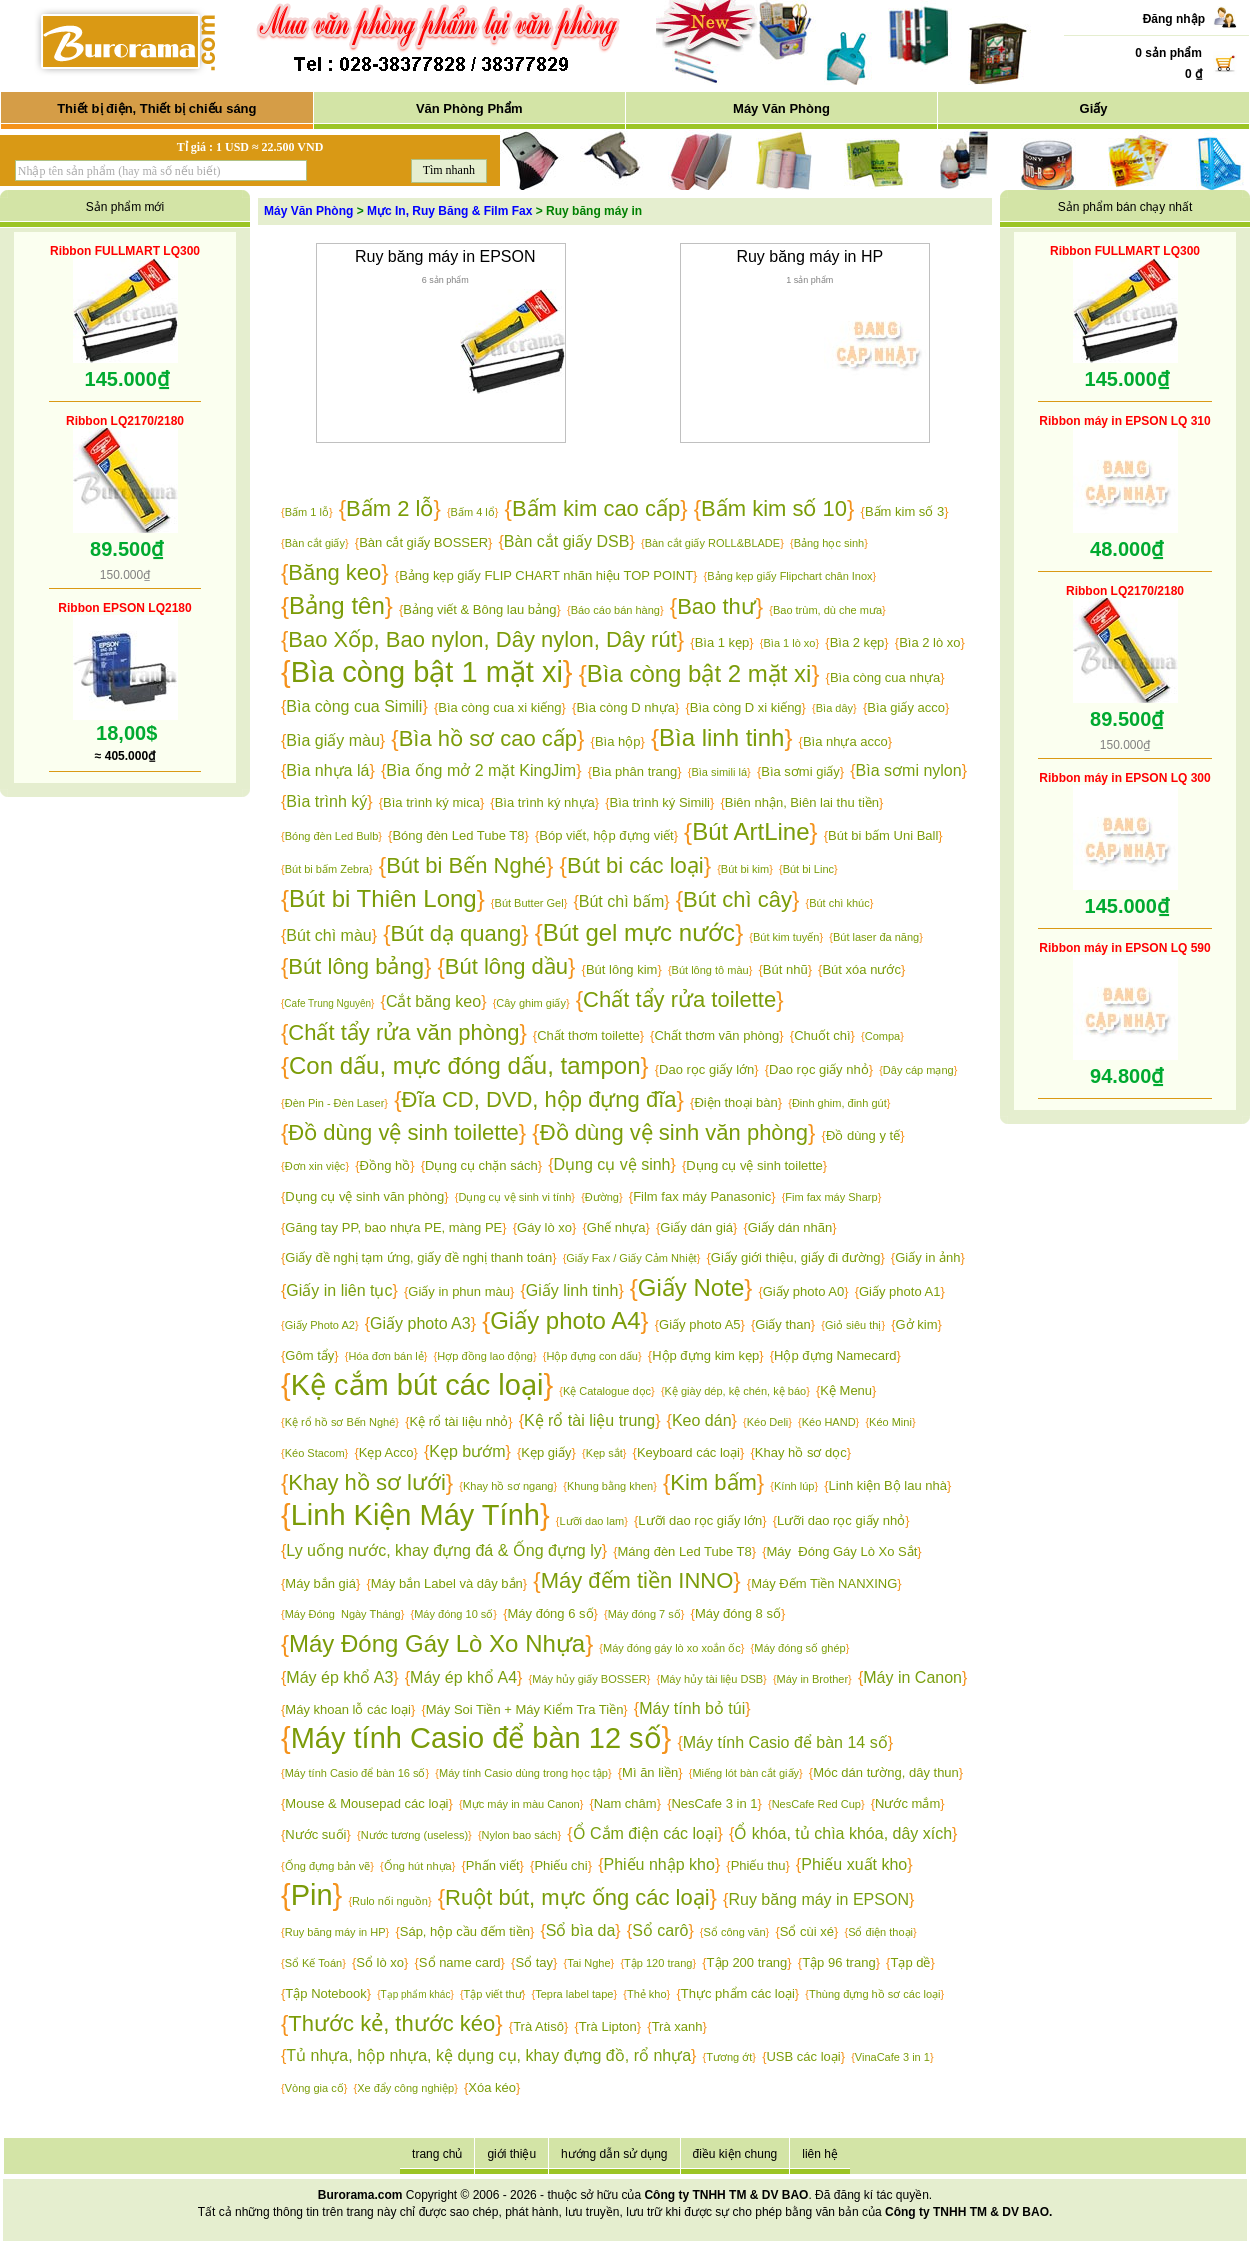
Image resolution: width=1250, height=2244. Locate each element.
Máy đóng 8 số (738, 1613)
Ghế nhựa (616, 1227)
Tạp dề (910, 1962)
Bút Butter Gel (529, 903)
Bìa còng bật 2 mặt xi (699, 673)
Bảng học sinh (829, 543)
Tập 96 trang (839, 1962)
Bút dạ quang (456, 933)
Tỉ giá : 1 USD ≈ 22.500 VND (250, 147)
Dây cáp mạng (918, 1070)
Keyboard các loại (688, 1452)
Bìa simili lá (719, 772)
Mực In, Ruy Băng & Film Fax (449, 211)
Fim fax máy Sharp (831, 1197)
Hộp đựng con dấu (592, 1356)
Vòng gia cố (314, 2088)
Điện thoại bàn (735, 1102)
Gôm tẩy (309, 1355)
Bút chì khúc (839, 903)
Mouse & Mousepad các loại (366, 1803)
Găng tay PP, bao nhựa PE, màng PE (393, 1227)
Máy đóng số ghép (799, 1648)
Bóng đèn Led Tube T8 (458, 835)
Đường (602, 1197)
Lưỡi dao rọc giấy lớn (700, 1520)
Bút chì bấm (621, 901)
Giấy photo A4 (565, 1320)
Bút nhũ (785, 969)
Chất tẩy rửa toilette (679, 999)
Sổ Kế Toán (313, 1963)
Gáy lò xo (544, 1227)
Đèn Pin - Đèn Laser (335, 1103)
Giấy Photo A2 (320, 1325)
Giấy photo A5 (699, 1324)
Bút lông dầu (506, 966)
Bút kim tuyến (786, 937)
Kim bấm (713, 1482)
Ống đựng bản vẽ (328, 1866)
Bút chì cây (737, 899)
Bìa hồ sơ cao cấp (488, 738)
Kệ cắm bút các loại (417, 1385)
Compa (882, 1036)
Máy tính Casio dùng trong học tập (523, 1773)
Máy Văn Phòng (781, 108)
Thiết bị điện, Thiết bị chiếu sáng (156, 108)
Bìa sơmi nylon (909, 770)
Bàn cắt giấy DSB (567, 541)
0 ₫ (1193, 74)
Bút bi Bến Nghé (466, 865)
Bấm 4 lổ (473, 512)
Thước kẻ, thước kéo (391, 2023)
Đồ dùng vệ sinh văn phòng (674, 1132)
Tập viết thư (493, 1994)
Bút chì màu (328, 935)
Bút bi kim (745, 869)
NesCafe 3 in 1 (714, 1803)
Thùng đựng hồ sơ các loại (875, 1994)
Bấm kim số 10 (774, 508)
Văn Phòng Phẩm (469, 108)
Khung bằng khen (610, 1486)
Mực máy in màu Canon (521, 1804)
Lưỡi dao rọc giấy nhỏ (841, 1520)
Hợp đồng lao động (485, 1356)
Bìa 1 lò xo (789, 643)
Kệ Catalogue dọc (607, 1391)
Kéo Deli (768, 1422)
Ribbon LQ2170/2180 (125, 421)
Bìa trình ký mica (431, 802)
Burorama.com (360, 2195)
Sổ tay (534, 1962)
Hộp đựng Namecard (835, 1355)
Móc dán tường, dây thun (886, 1772)
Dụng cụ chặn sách (481, 1165)
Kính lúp (794, 1486)
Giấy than (782, 1324)
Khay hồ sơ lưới (367, 1482)
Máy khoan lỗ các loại (348, 1709)
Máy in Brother (813, 1679)
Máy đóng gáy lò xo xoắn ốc (672, 1648)
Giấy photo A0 (803, 1291)
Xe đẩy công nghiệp (405, 2088)
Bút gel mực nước (639, 932)
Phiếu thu (758, 1865)
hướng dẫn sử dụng (614, 2154)
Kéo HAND (829, 1422)
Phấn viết (493, 1865)
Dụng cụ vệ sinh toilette (754, 1165)
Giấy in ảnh (927, 1257)
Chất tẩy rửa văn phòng (403, 1032)
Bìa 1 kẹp (722, 642)
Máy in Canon (912, 1677)
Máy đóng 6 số (550, 1613)
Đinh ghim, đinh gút (839, 1103)
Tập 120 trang (658, 1963)
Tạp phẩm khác (416, 1994)
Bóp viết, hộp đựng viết (606, 835)
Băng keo (334, 572)
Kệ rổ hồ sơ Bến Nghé (340, 1422)
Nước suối (315, 1834)
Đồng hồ (385, 1165)
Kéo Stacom (315, 1453)
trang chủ (437, 2154)
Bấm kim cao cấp (596, 508)
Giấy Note (691, 1287)
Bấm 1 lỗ (307, 512)
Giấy (1094, 108)
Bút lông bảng (356, 966)
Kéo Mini (890, 1422)
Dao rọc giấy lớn (706, 1069)
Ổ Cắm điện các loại (645, 1833)
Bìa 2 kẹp (857, 642)
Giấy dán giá (696, 1227)
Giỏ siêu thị (853, 1325)
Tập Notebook (325, 1993)
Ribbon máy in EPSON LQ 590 (1124, 948)
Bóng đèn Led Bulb (332, 836)
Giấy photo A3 (420, 1323)
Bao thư (716, 606)
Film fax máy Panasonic (702, 1196)
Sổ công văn (735, 1932)
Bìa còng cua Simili (354, 706)
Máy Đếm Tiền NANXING (824, 1583)
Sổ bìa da (581, 1930)
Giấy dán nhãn (790, 1227)
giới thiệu (511, 2154)
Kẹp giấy (546, 1452)
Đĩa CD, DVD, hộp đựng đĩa (539, 1099)
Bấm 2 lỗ (389, 508)
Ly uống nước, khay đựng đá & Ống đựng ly (443, 1550)
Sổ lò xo (380, 1962)
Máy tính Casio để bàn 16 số (355, 1773)
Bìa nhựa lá (327, 770)
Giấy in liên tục (339, 1290)
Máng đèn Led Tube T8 (685, 1551)
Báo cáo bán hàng (615, 610)
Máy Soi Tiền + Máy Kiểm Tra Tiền (525, 1709)
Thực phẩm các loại (738, 1993)
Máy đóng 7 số (644, 1614)
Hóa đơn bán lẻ (385, 1356)
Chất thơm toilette (588, 1035)
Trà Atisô (538, 2026)
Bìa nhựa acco (845, 741)
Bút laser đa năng (876, 937)
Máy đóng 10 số (453, 1614)
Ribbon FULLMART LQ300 (125, 251)
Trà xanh (677, 2026)
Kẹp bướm (467, 1451)
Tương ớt (729, 2057)
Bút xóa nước (861, 969)
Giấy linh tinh (572, 1290)
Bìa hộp (618, 741)
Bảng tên (337, 605)
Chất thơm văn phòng (716, 1035)
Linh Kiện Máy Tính (415, 1515)
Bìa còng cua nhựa (885, 677)
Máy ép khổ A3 (339, 1677)
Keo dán (702, 1420)
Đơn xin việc (315, 1166)
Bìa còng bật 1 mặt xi (427, 672)
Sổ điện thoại (880, 1932)
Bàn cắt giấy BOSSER (423, 542)
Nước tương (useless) (414, 1835)
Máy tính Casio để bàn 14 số (785, 1742)
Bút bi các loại (635, 865)
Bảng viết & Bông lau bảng (479, 609)
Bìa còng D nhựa (625, 707)
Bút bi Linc (808, 869)
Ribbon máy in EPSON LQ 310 (1124, 421)
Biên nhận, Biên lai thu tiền (802, 802)
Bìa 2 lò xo (929, 642)
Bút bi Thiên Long (383, 898)
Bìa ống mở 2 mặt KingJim (481, 770)
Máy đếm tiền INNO (637, 1580)
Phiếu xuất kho (854, 1864)
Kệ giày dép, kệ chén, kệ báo (736, 1391)
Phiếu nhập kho (658, 1864)
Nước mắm (907, 1803)
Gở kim (917, 1324)
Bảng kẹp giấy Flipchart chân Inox (789, 576)
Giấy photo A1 (899, 1291)
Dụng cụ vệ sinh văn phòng (364, 1196)
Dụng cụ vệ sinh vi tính (514, 1197)
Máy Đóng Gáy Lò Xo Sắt (842, 1551)
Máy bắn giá (320, 1583)
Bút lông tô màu (710, 970)
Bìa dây (834, 708)
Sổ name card (460, 1962)
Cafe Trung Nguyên (327, 1003)
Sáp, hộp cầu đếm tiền (465, 1931)
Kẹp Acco (386, 1452)
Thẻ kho (647, 1994)
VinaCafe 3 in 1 (892, 2057)
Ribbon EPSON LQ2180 (124, 608)
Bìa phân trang (634, 771)
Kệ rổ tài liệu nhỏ (459, 1421)
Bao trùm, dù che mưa (827, 610)
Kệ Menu (846, 1390)
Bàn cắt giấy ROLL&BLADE (713, 543)
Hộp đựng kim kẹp (705, 1355)
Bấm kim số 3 (904, 511)
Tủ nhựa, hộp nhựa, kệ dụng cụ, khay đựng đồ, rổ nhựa (488, 2055)
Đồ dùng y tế (863, 1135)
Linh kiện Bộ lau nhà (888, 1485)
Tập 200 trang (747, 1962)
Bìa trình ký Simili (660, 802)
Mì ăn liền (650, 1772)
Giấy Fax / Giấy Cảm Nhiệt (631, 1258)
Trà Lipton (608, 2026)
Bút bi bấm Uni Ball (883, 835)
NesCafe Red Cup (816, 1804)
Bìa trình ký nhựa (545, 802)
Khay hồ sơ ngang (508, 1486)
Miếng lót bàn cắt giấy (745, 1773)
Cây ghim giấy (531, 1003)
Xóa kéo (492, 2087)
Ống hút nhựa (418, 1866)
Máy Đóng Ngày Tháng (343, 1614)
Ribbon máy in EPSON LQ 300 (1124, 778)
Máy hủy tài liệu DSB (711, 1679)
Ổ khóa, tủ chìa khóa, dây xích (843, 1833)
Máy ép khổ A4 (463, 1677)
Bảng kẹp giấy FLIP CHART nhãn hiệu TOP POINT (546, 575)
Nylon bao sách (520, 1835)
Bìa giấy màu (332, 740)
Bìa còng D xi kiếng (746, 707)
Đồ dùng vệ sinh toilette (403, 1132)
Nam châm (625, 1803)
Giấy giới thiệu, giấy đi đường (796, 1257)
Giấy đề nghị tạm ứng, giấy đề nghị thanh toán (418, 1257)
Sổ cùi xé (807, 1931)
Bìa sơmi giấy (800, 771)
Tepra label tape (574, 1994)
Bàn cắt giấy (315, 543)
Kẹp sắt (604, 1453)
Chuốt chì (822, 1035)
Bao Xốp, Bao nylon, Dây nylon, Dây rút (482, 639)
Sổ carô (660, 1930)
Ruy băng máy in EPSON (445, 256)
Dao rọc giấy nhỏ (819, 1069)
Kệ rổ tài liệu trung (589, 1420)
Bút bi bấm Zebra (327, 869)
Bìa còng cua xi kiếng (499, 707)
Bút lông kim (622, 969)
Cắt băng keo (433, 1001)
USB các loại (803, 2056)
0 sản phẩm (1168, 53)
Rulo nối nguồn (390, 1901)
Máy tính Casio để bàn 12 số (476, 1738)
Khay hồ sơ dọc (801, 1452)
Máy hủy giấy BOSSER (589, 1679)
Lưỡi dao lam (591, 1521)
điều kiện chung (735, 2154)
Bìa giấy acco (906, 707)
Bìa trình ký (326, 801)
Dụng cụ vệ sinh (611, 1164)
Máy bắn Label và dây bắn (447, 1583)
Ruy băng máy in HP (809, 256)
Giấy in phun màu (459, 1291)
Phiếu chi (560, 1865)
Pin (312, 1895)
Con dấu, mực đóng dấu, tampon (465, 1065)
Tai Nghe (588, 1963)
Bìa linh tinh (721, 737)
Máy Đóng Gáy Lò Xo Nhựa (437, 1643)
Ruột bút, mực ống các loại (577, 1897)
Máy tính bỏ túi (692, 1708)
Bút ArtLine (750, 831)
